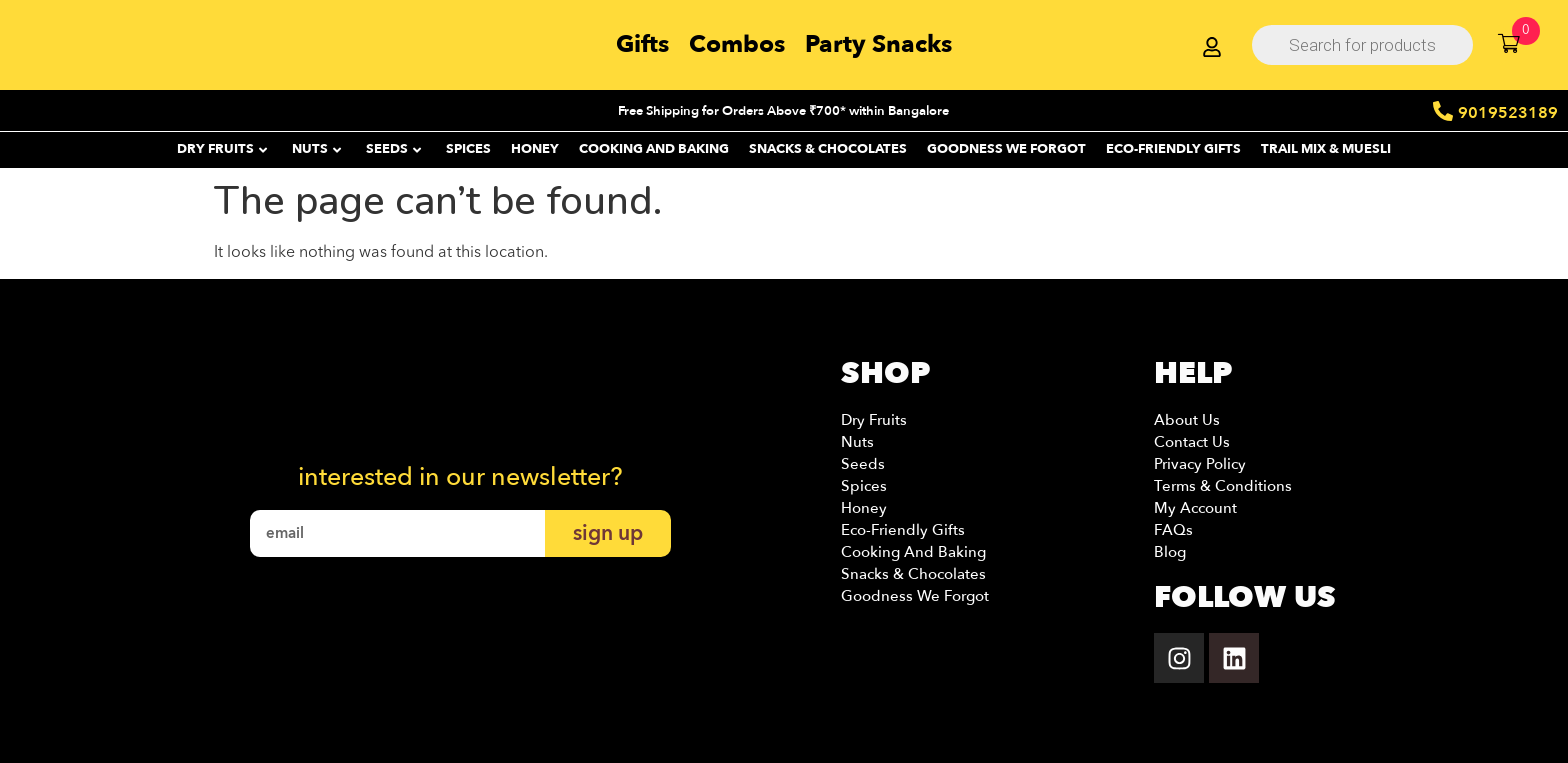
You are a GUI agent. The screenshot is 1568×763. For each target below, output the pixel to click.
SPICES (468, 149)
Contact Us (1192, 442)
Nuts (857, 442)
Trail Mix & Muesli (1326, 149)
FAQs (1173, 530)
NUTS (316, 149)
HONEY (535, 149)
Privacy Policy (1200, 464)
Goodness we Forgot (915, 596)
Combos (737, 44)
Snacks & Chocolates (913, 574)
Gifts (642, 44)
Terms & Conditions (1223, 486)
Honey (864, 508)
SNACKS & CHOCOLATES (828, 149)
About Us (1187, 420)
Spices (864, 486)
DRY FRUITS (222, 149)
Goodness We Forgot (1006, 149)
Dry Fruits (874, 420)
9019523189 (1508, 113)
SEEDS (393, 149)
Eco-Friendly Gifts (903, 530)
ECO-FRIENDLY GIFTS (1173, 149)
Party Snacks (878, 44)
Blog (1170, 552)
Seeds (863, 464)
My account (1195, 508)
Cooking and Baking (654, 149)
